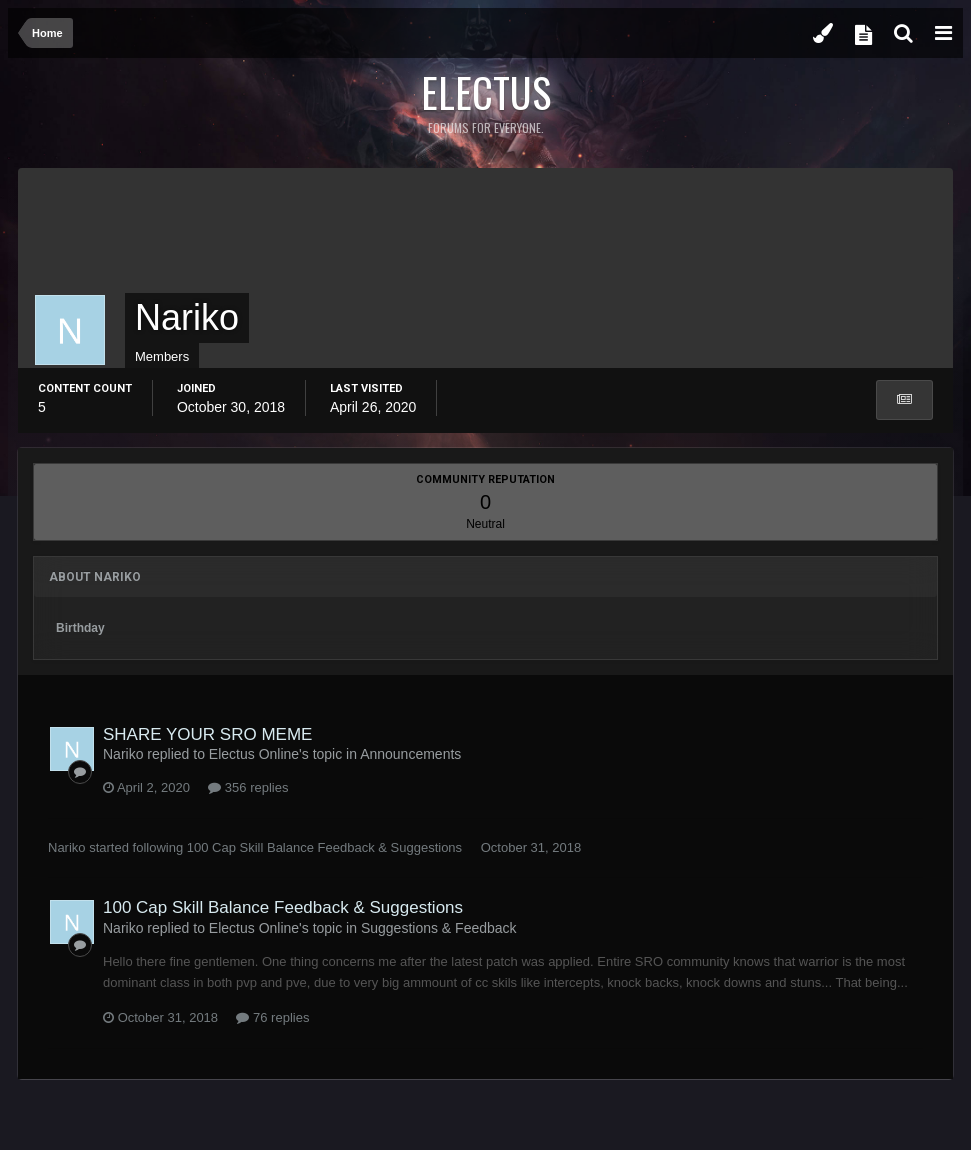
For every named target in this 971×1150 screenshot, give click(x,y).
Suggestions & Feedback (439, 928)
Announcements (410, 754)
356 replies (248, 787)
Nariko (67, 847)
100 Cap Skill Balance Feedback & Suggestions (324, 847)
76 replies (272, 1017)
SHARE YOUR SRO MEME (207, 734)
